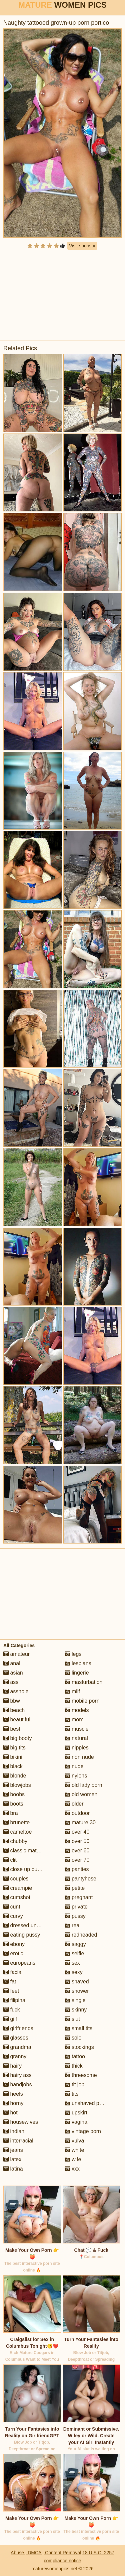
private (76, 1907)
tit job (75, 2084)
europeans (19, 1963)
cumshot (16, 1897)
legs (73, 1654)
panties (77, 1869)
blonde (14, 1775)
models (77, 1710)
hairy (12, 2066)
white (74, 2150)
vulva (74, 2140)
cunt (11, 1907)
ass (10, 1682)
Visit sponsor (82, 245)
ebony (14, 1944)
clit (10, 1860)
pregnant (79, 1897)
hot (10, 2112)
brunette (16, 1822)
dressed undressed (29, 1925)
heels (13, 2094)
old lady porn (83, 1785)
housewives (20, 2122)
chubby (15, 1841)
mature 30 (80, 1822)
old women (81, 1794)
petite (75, 1888)
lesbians (78, 1663)
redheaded (81, 1935)
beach (14, 1710)
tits (72, 2094)
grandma (17, 2047)
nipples (77, 1747)
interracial (18, 2140)
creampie (17, 1888)
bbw (11, 1701)
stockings (79, 2047)
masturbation (84, 1682)
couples (16, 1878)
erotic (13, 1953)
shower (77, 1991)
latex (12, 2159)
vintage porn (83, 2131)
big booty (17, 1738)
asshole (16, 1691)
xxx (72, 2169)
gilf (10, 2019)
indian (13, 2131)
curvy (13, 1916)
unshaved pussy (87, 2103)
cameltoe (17, 1832)
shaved (77, 1981)
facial (13, 1972)
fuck (11, 2009)
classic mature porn (29, 1850)
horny (13, 2103)
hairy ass (17, 2075)
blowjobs (17, 1785)
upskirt (76, 2112)
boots (13, 1804)
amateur (16, 1654)
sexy (74, 1972)
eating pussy (21, 1935)
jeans (13, 2150)
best (11, 1729)
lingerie (77, 1673)
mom (74, 1719)
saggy (75, 1944)
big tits (14, 1747)
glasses (15, 2038)
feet (11, 1991)
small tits (79, 2028)
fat (9, 1981)
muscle (77, 1729)
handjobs (17, 2084)
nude (74, 1766)
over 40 (77, 1832)
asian (13, 1673)
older (74, 1804)
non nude (79, 1757)
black (13, 1766)
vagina (76, 2122)
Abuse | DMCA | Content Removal (46, 2552)
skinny (76, 2009)
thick (74, 2066)
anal (11, 1663)
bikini (12, 1757)
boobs (14, 1794)
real (73, 1925)
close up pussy (24, 1869)
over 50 (77, 1841)
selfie (74, 1953)
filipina (14, 2000)
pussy (75, 1916)
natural (76, 1738)
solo (73, 2038)
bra (10, 1813)
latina (13, 2169)
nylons (76, 1775)
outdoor (77, 1813)
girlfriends (18, 2028)
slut (72, 2019)
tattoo (75, 2056)
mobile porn (82, 1701)
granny (14, 2056)
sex (72, 1963)
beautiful (16, 1719)
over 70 (77, 1860)
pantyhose (80, 1878)
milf (72, 1691)
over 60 (77, 1850)
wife (73, 2159)
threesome (81, 2075)
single (75, 2000)
